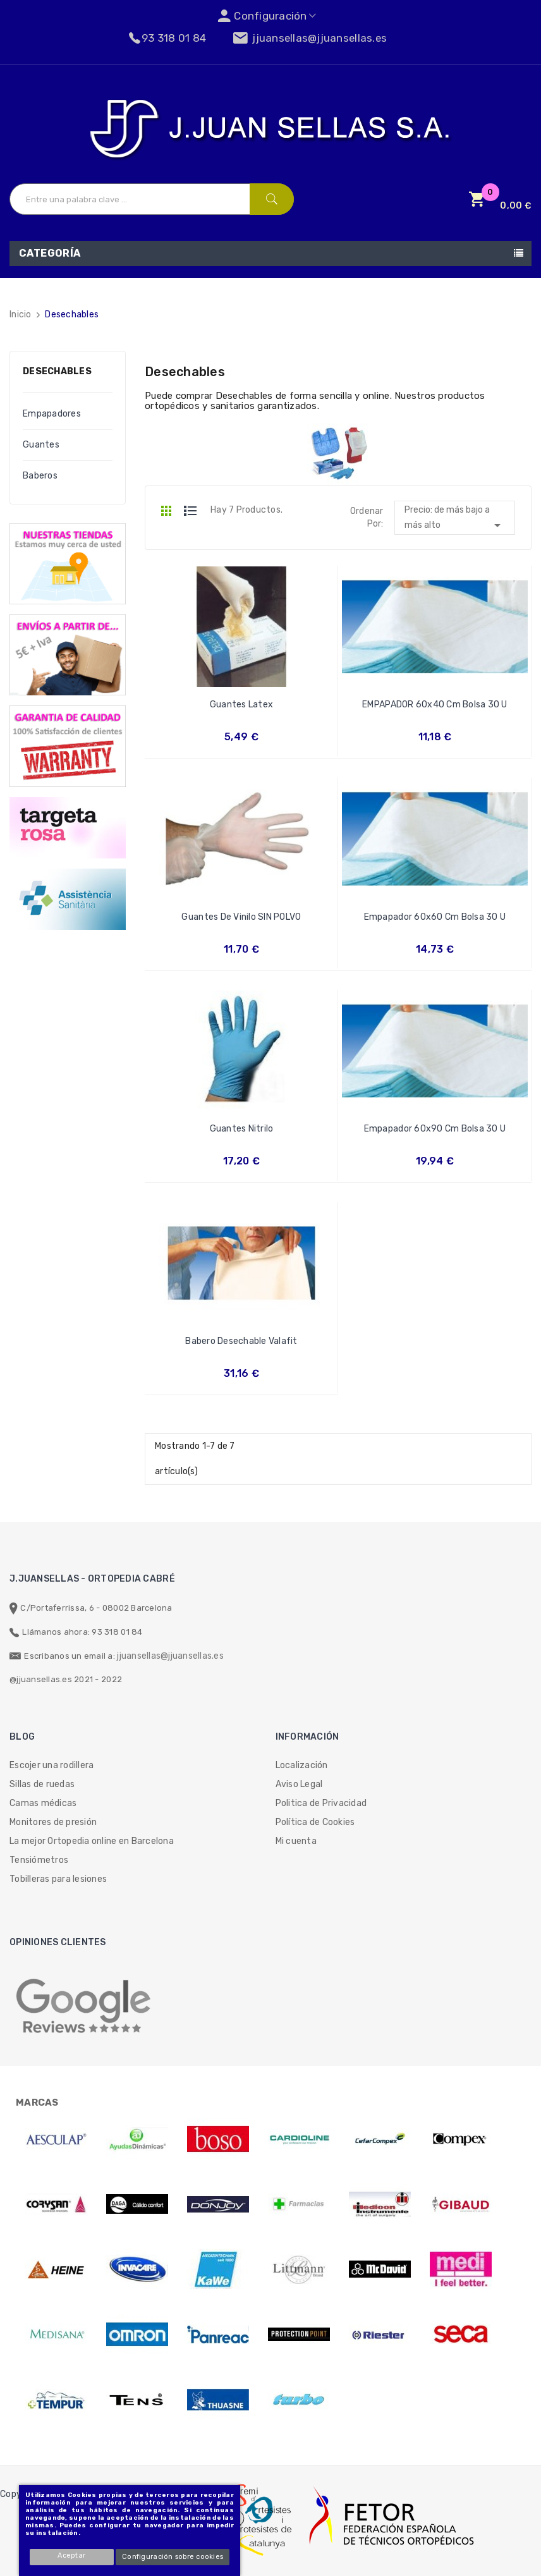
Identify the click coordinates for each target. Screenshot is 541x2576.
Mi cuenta (296, 1841)
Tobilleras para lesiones (58, 1879)
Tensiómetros (38, 1860)
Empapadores (52, 413)
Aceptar (72, 2555)
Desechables (57, 371)
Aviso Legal (299, 1784)
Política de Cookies (315, 1822)
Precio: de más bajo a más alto (454, 518)
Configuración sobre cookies (172, 2557)
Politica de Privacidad (321, 1803)
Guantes (41, 444)
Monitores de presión (53, 1822)
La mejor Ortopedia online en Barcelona (91, 1841)
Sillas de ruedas (42, 1784)
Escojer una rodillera (51, 1765)
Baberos (40, 475)
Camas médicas (42, 1803)
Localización (302, 1765)
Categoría (50, 253)
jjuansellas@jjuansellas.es (170, 1656)
